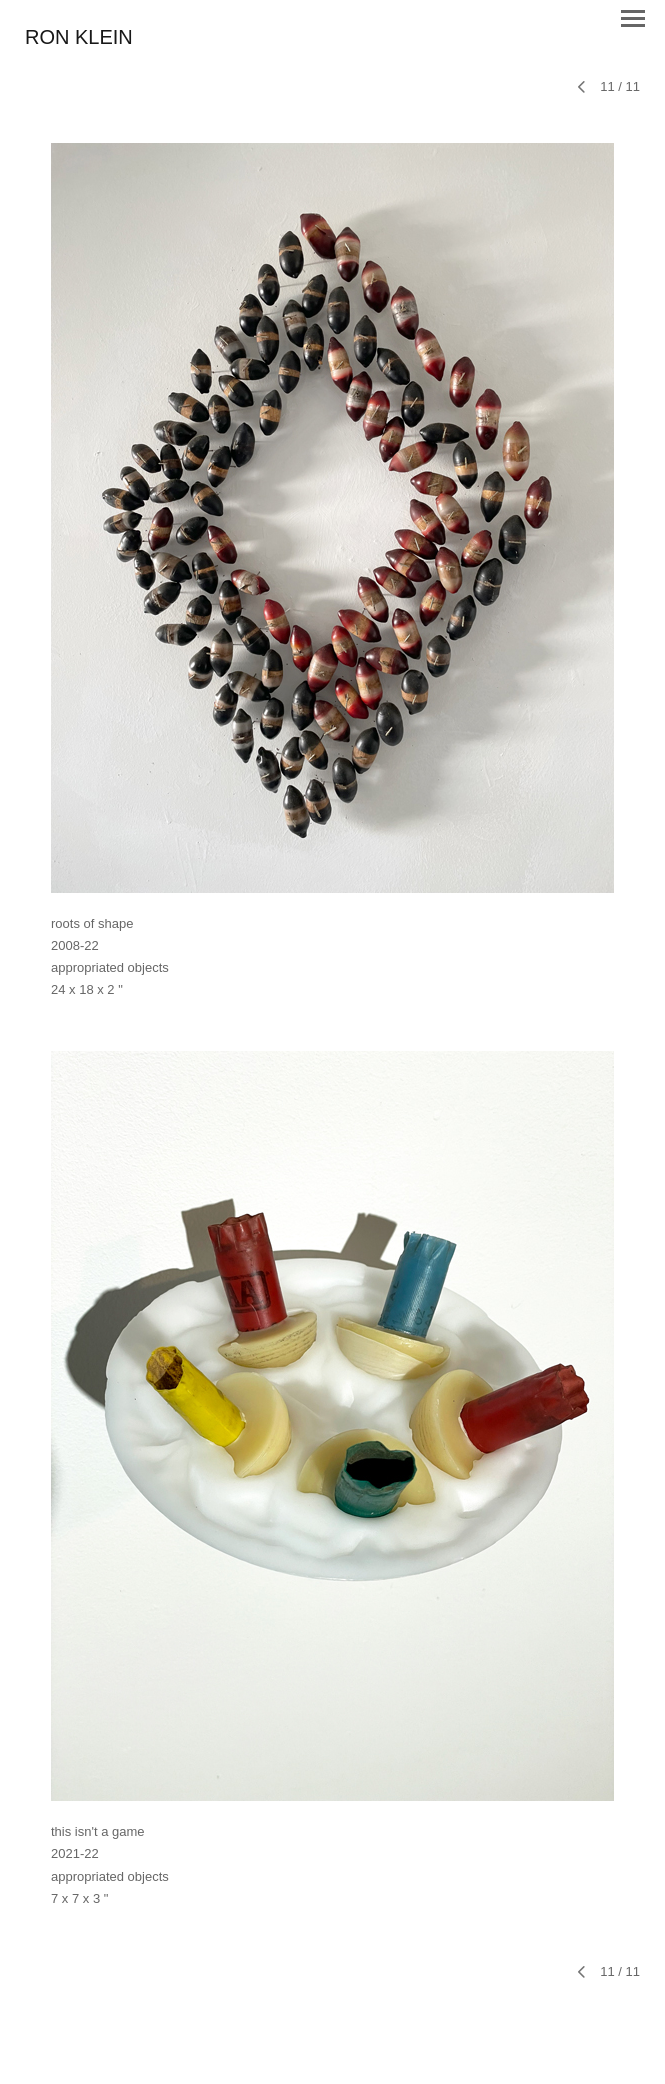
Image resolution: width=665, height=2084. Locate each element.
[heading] (79, 38)
